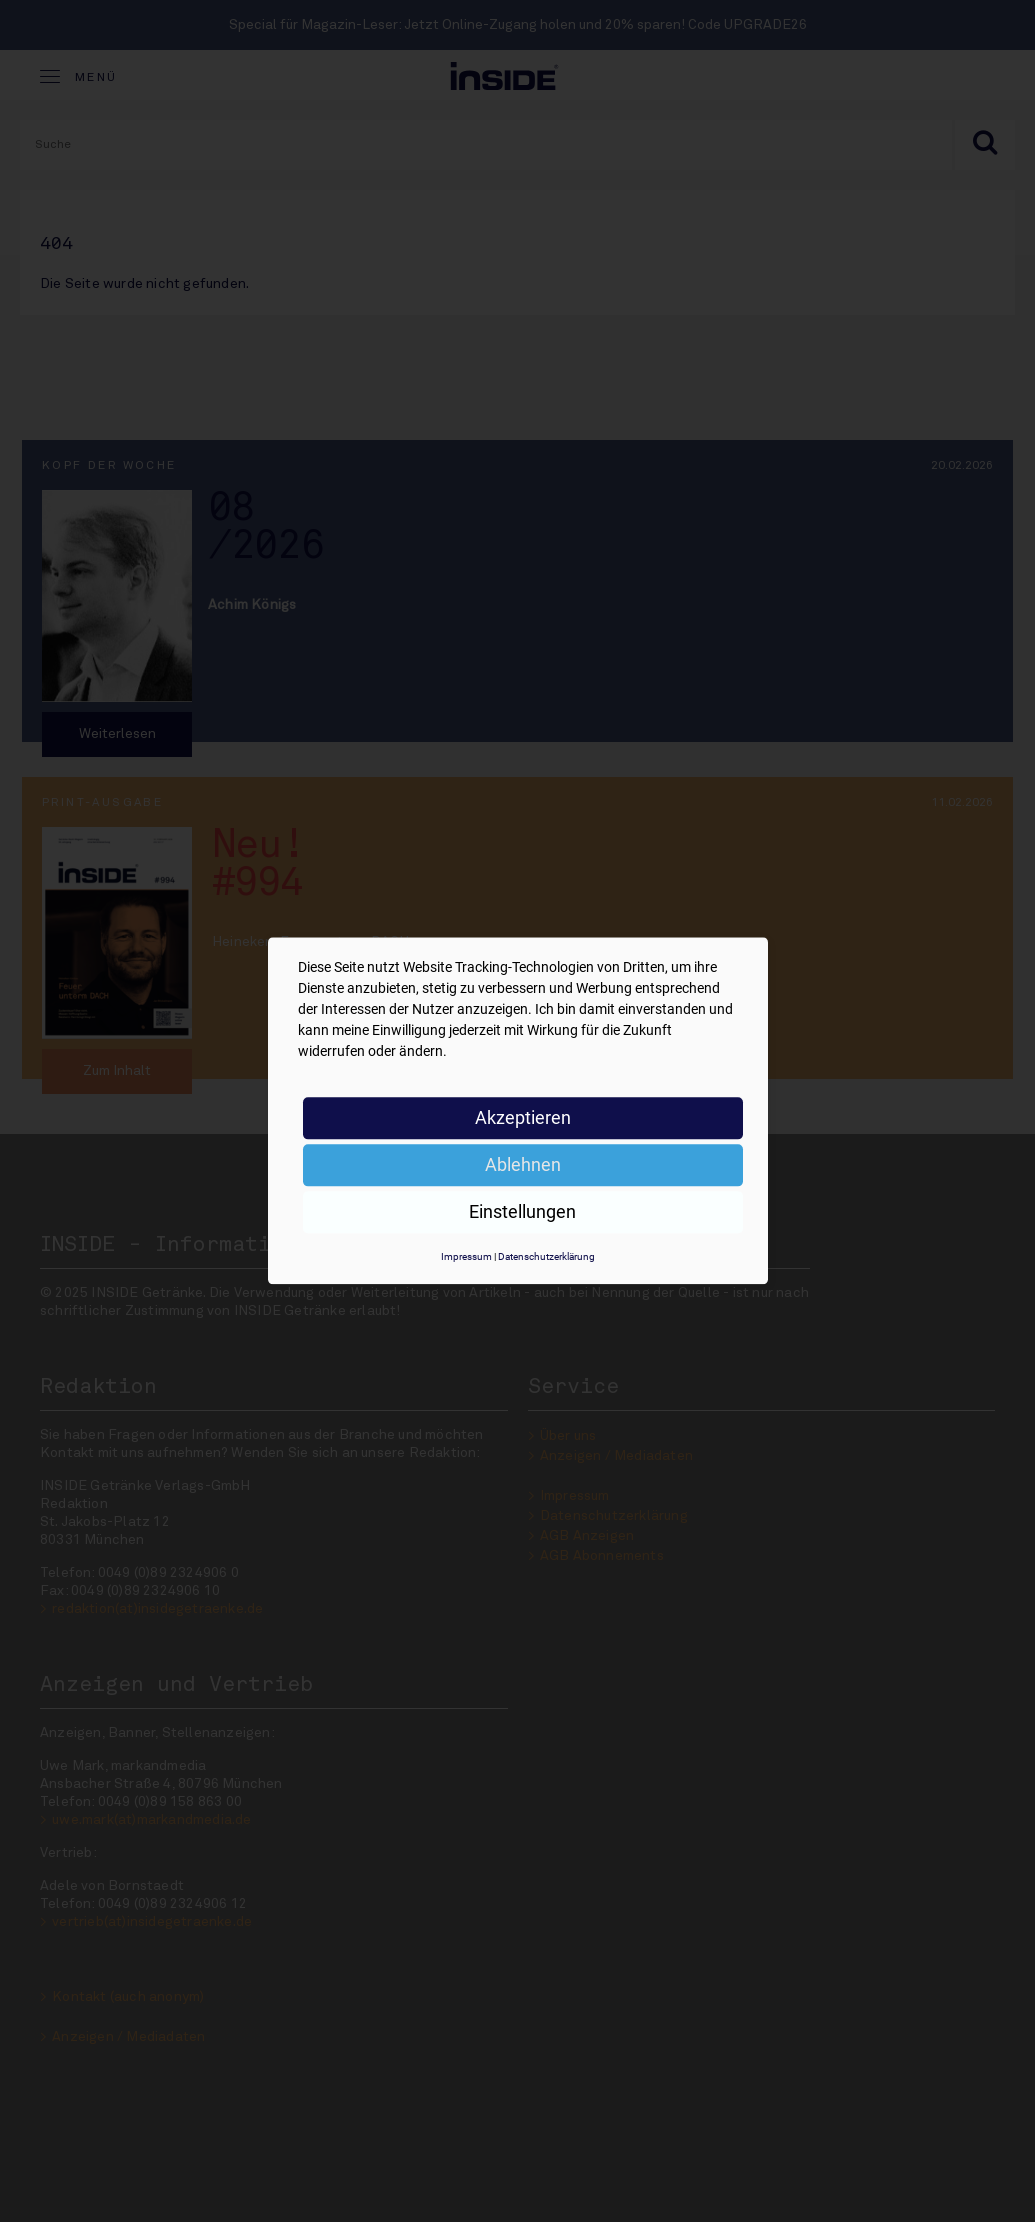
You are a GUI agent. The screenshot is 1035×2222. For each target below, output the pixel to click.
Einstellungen (522, 1211)
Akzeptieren (523, 1117)
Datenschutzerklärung (546, 1256)
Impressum (466, 1256)
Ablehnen (523, 1164)
